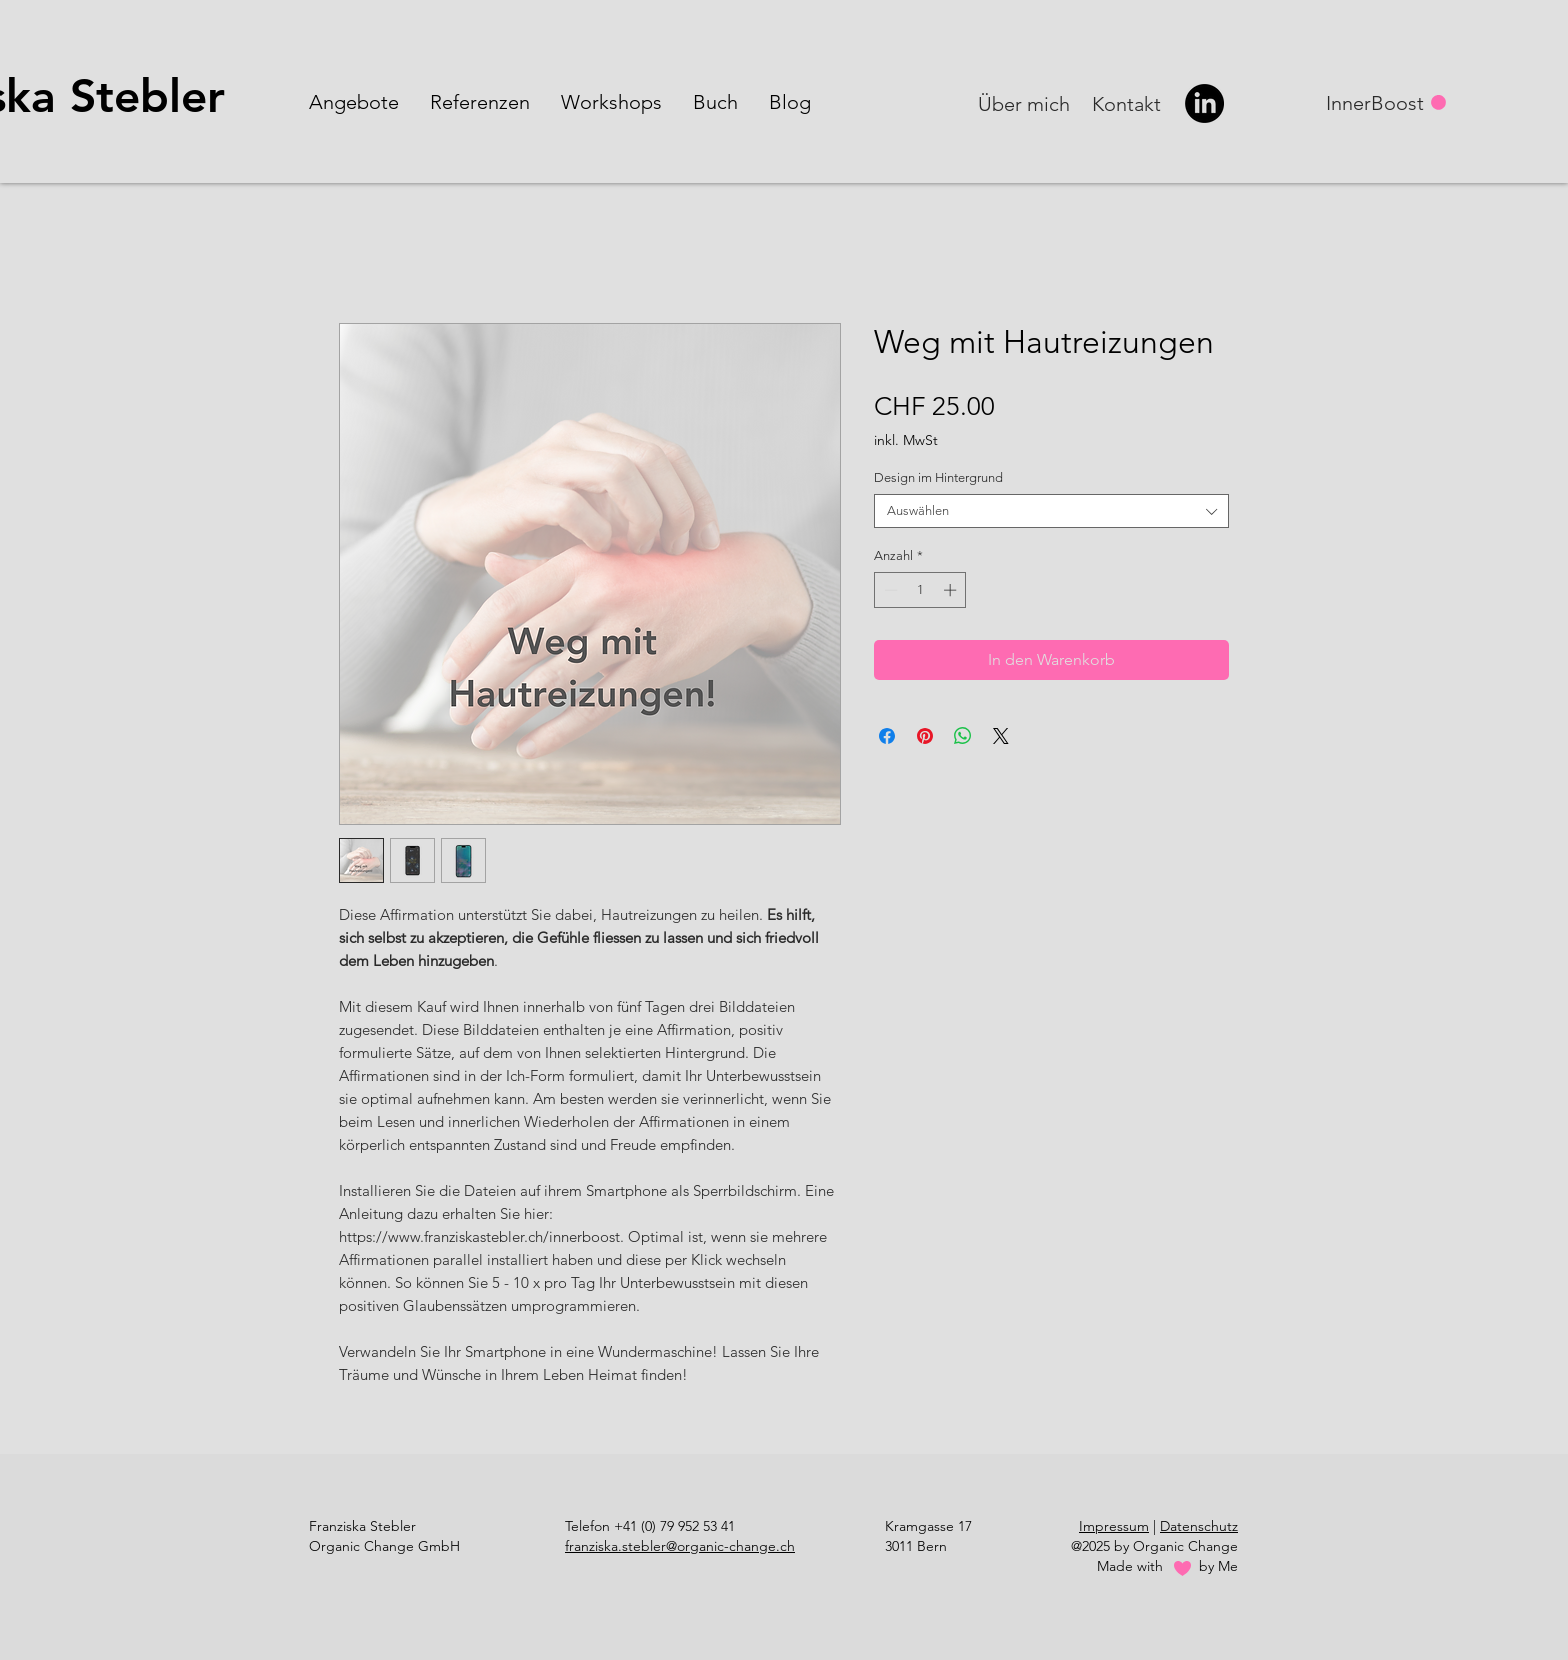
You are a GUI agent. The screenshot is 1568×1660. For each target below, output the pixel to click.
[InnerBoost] (1377, 103)
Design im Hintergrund (938, 477)
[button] (354, 102)
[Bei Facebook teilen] (887, 736)
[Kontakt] (1128, 104)
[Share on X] (1001, 736)
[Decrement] (889, 590)
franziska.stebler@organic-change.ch (680, 1546)
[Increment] (952, 590)
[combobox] (1051, 511)
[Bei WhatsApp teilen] (963, 736)
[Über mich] (1025, 104)
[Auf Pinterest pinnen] (925, 736)
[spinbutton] (920, 590)
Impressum (1114, 1526)
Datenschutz (1199, 1526)
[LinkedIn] (1204, 103)
